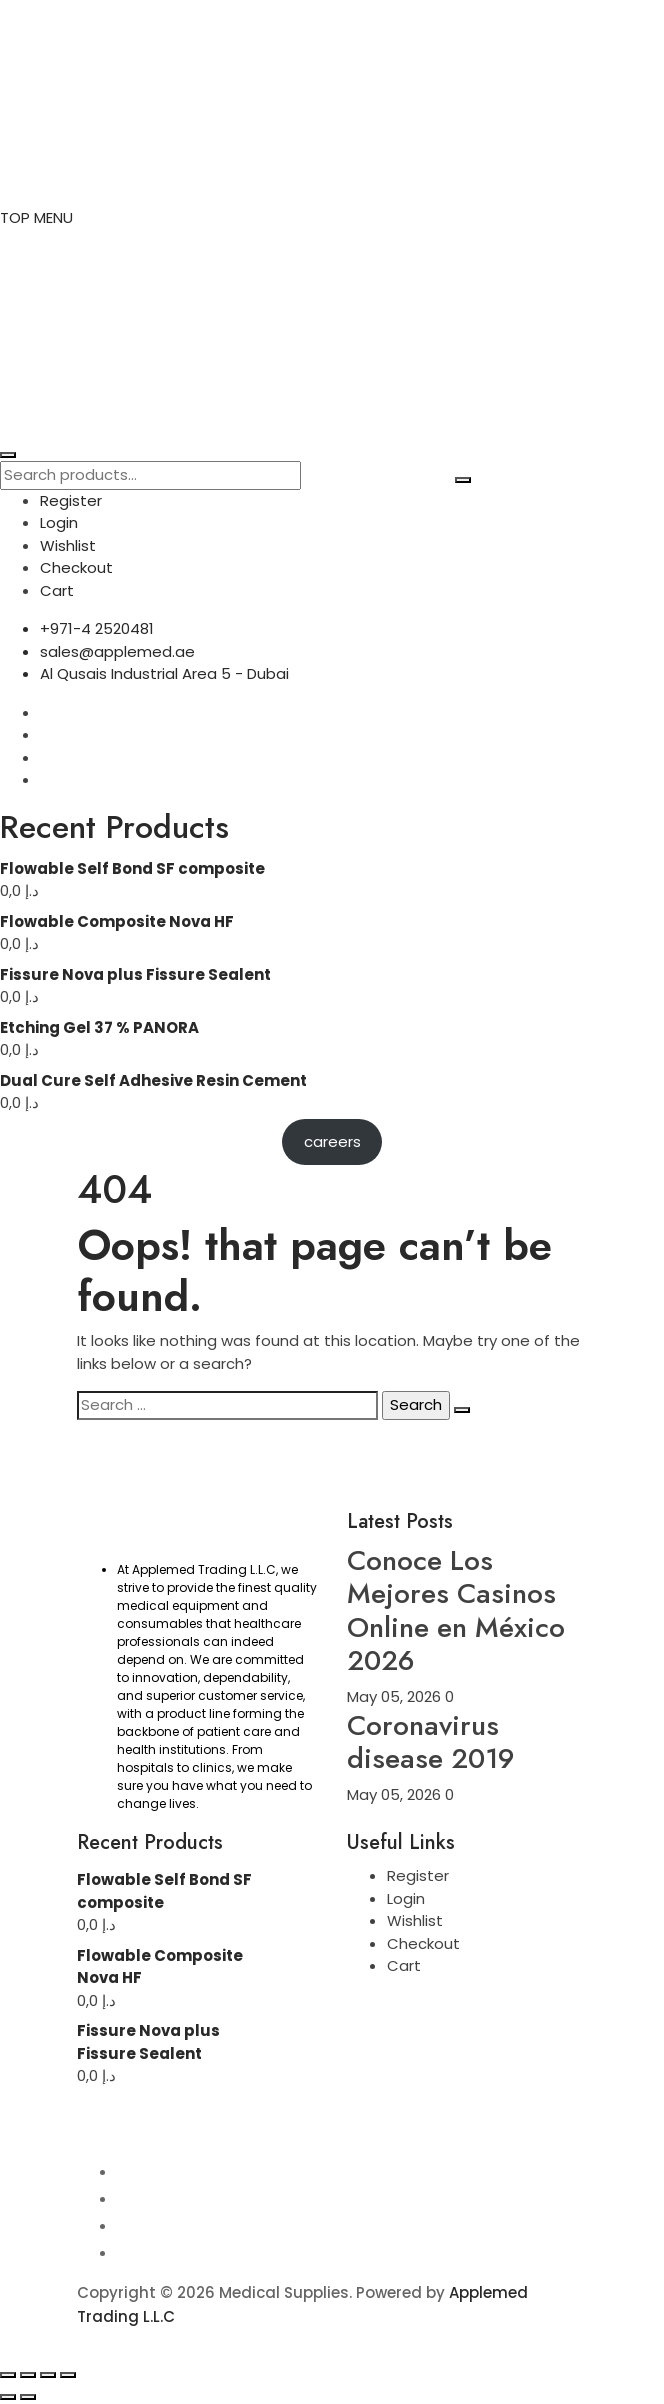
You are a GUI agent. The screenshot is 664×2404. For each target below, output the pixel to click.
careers (332, 1141)
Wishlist (68, 545)
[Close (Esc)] (68, 2375)
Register (71, 500)
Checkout (76, 567)
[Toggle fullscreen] (28, 2375)
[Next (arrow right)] (28, 2397)
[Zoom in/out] (8, 2375)
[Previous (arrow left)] (8, 2397)
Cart (57, 590)
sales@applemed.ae (117, 651)
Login (59, 522)
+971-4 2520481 (97, 628)
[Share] (48, 2375)
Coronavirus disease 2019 (431, 1742)
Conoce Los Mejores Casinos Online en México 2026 (456, 1611)
